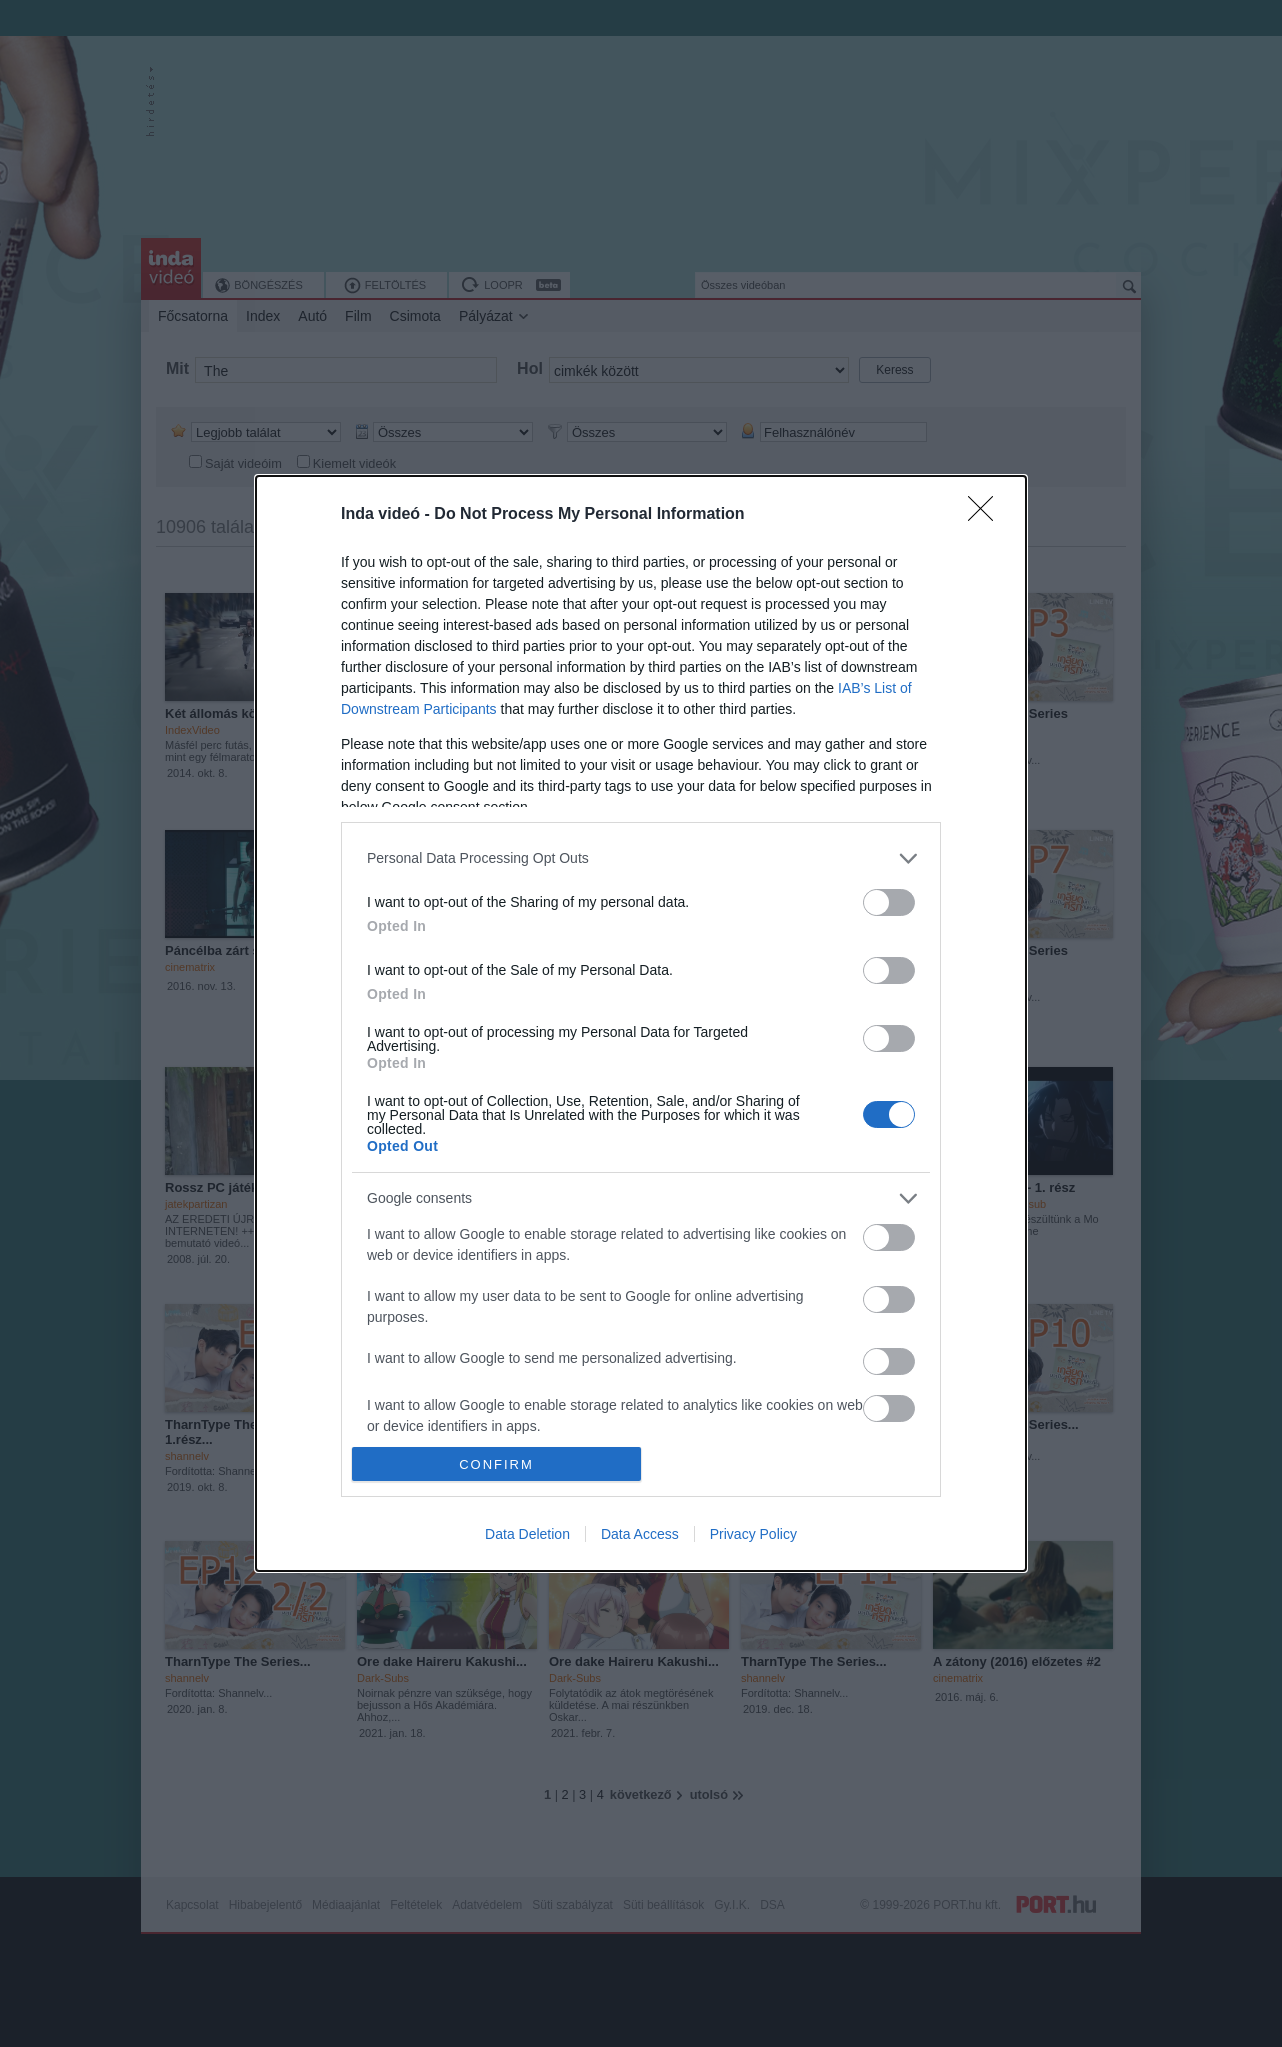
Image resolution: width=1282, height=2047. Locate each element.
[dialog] (641, 1023)
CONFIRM (496, 1464)
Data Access (640, 1534)
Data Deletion (527, 1534)
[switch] (889, 902)
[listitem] (641, 858)
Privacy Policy (753, 1534)
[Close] (987, 515)
